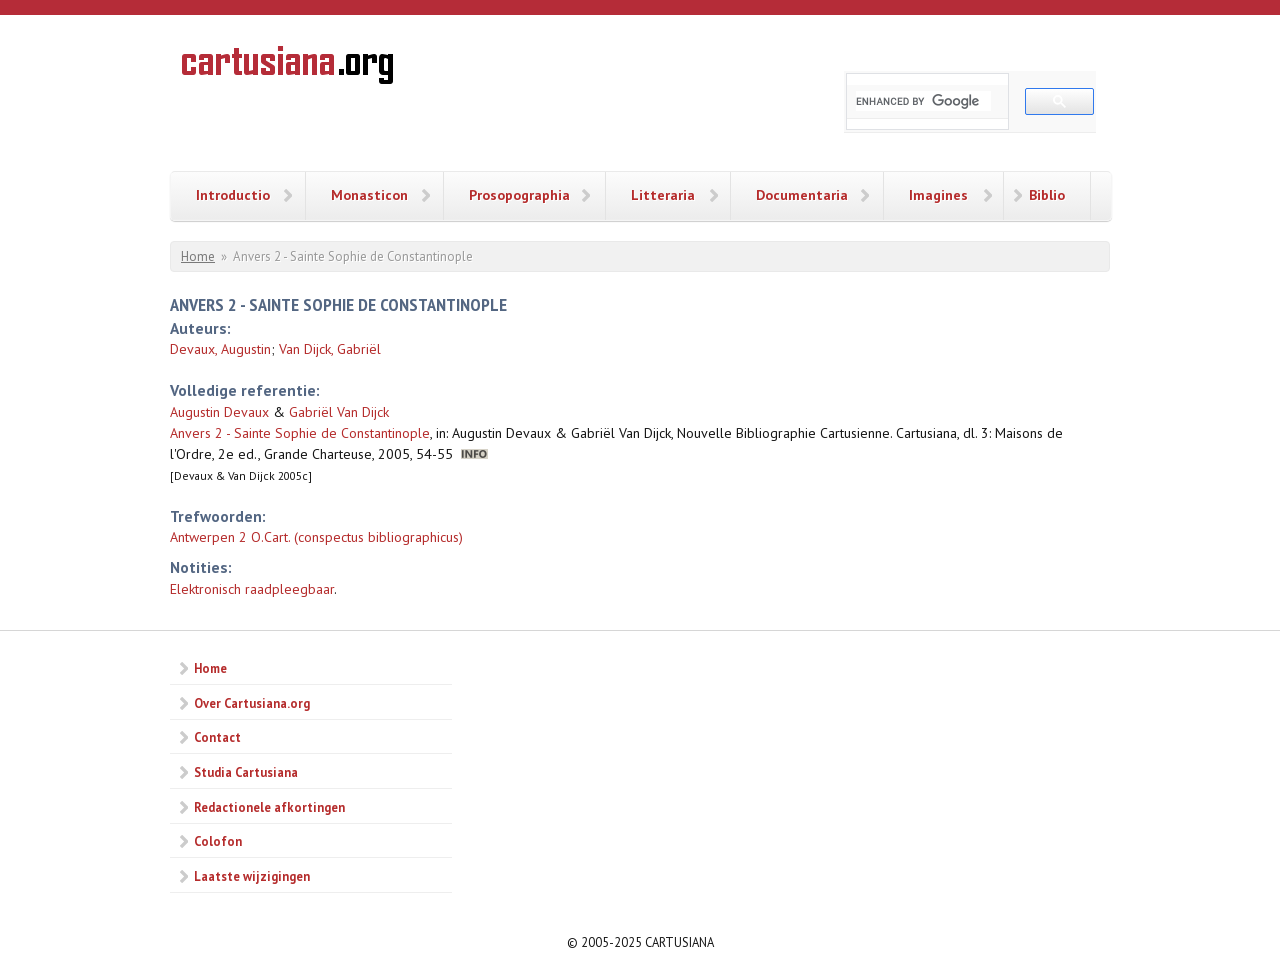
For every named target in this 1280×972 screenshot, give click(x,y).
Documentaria (802, 195)
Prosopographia (519, 195)
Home (198, 256)
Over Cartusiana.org (252, 703)
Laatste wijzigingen (252, 876)
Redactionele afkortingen (269, 807)
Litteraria (663, 195)
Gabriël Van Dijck (339, 412)
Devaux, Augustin (220, 349)
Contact (217, 737)
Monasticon (369, 195)
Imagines (938, 195)
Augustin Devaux (219, 412)
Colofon (218, 841)
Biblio (1047, 195)
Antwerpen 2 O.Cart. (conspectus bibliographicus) (316, 537)
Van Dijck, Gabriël (330, 349)
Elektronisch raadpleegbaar (252, 589)
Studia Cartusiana (246, 772)
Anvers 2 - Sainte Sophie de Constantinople (300, 433)
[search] (923, 101)
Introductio (233, 195)
